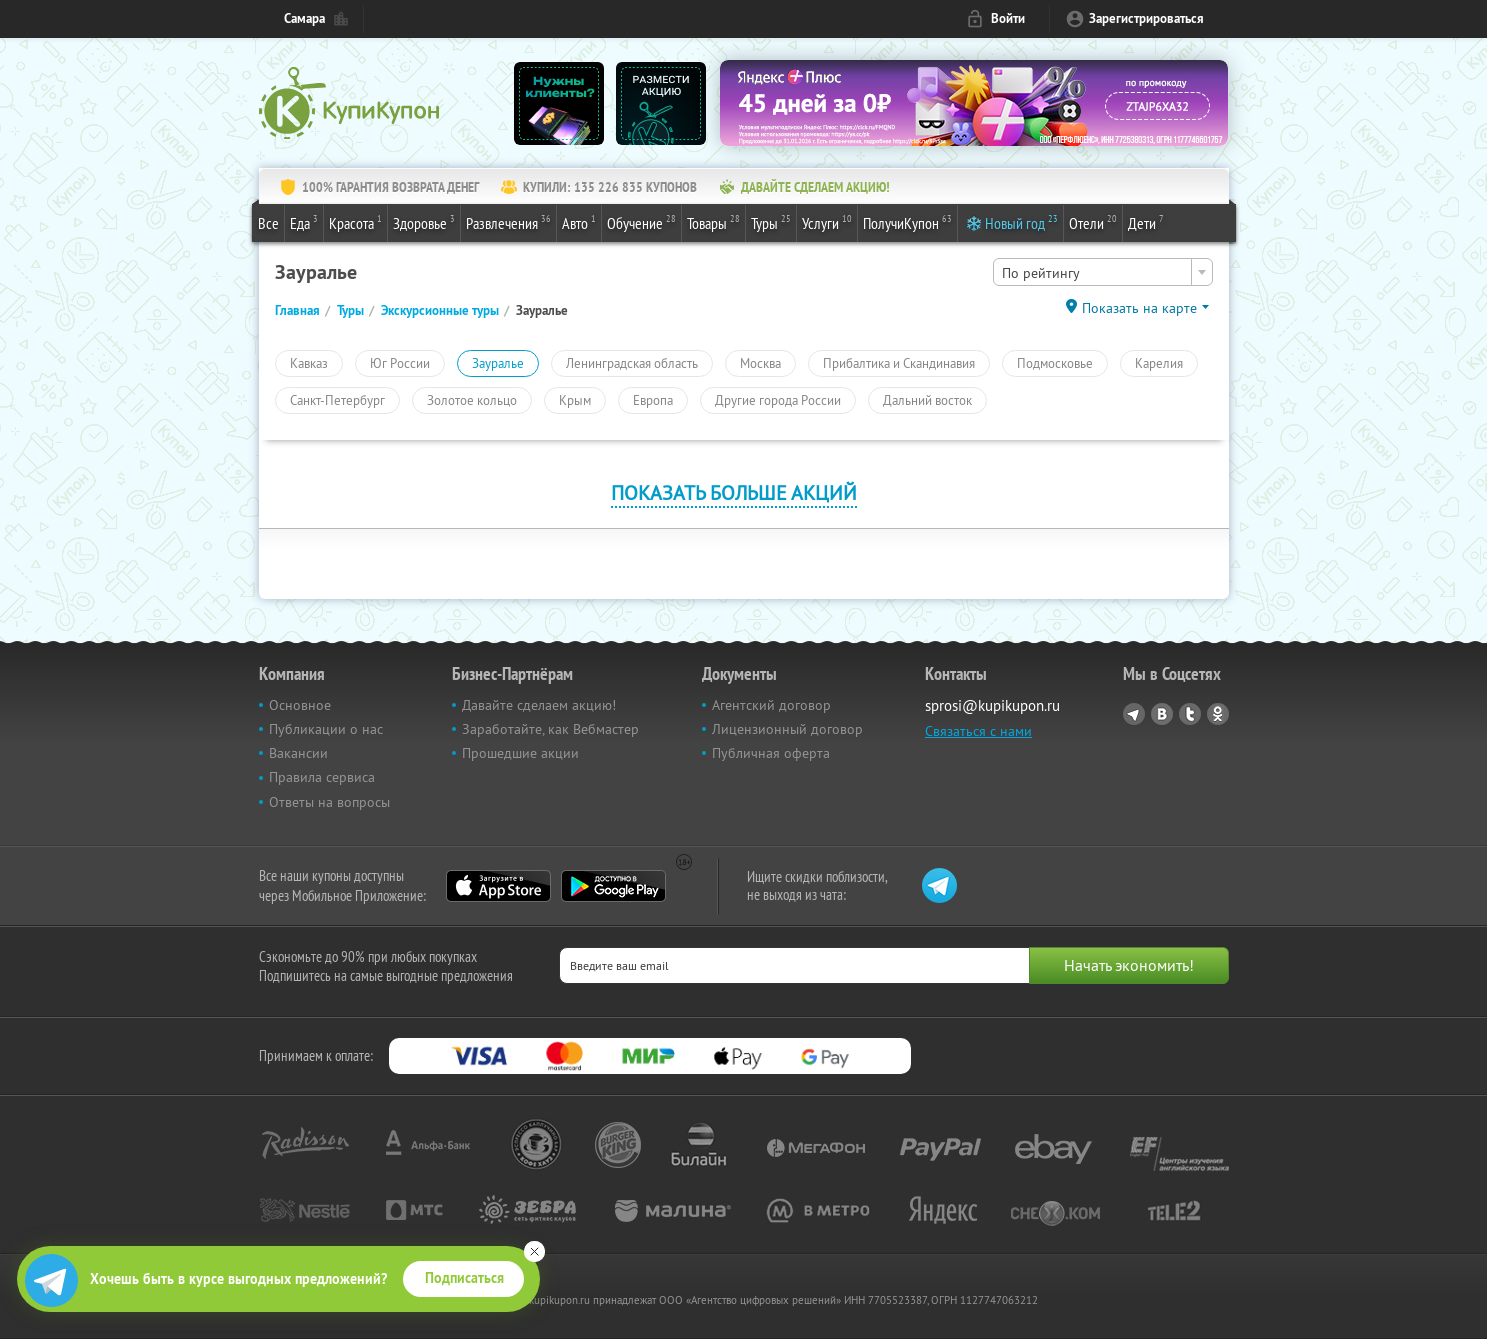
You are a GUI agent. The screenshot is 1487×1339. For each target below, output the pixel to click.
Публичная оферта (771, 753)
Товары (713, 222)
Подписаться (464, 1278)
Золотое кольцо (472, 400)
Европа (653, 400)
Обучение (641, 222)
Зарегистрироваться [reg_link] (1146, 18)
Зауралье (498, 363)
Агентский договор (771, 705)
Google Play (613, 886)
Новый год (1021, 222)
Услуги (827, 222)
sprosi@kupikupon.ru (992, 705)
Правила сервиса (322, 777)
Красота (355, 222)
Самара (304, 18)
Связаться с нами (978, 731)
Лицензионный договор (787, 729)
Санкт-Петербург (337, 400)
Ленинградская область (632, 363)
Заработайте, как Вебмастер (550, 729)
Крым (575, 400)
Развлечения (508, 222)
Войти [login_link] (1008, 18)
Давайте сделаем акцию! (539, 705)
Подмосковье (1055, 363)
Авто (579, 222)
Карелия (1159, 363)
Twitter (1190, 714)
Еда (304, 222)
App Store (498, 886)
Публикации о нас (326, 729)
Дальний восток (927, 400)
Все (268, 223)
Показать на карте (1139, 308)
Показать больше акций (734, 492)
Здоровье (424, 222)
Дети (1146, 222)
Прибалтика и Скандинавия (899, 363)
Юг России (400, 363)
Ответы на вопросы (329, 802)
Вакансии (298, 753)
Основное (300, 705)
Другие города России (778, 400)
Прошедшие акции (520, 753)
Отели (1093, 222)
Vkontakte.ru (1162, 714)
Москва (760, 363)
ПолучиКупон (907, 222)
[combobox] (1103, 272)
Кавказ (309, 363)
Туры (771, 222)
